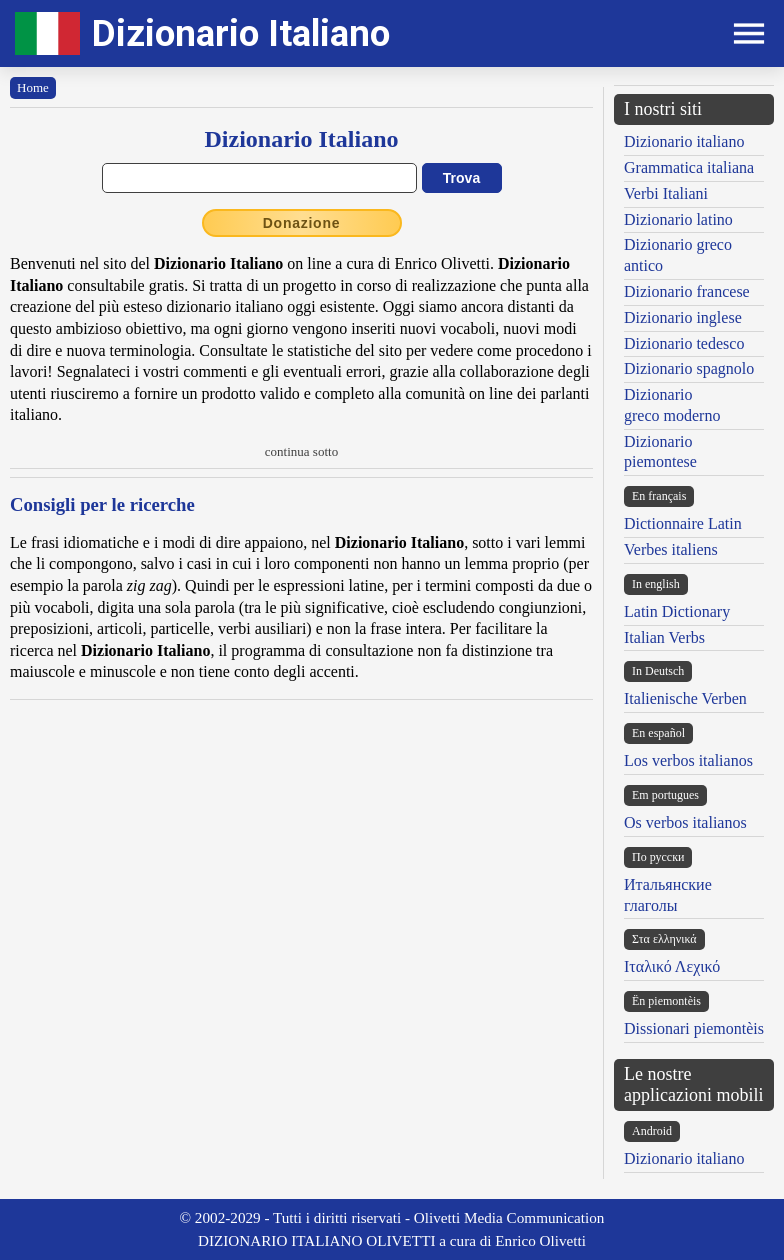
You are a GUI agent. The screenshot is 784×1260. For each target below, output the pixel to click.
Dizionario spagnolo (689, 368)
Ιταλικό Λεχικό (672, 966)
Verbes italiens (671, 549)
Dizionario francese (687, 291)
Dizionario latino (678, 219)
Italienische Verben (685, 698)
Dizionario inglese (683, 317)
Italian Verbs (664, 637)
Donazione (302, 223)
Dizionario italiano (684, 141)
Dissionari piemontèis (694, 1028)
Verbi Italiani (666, 193)
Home (33, 87)
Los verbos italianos (688, 760)
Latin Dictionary (677, 611)
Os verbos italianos (685, 822)
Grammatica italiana (689, 167)
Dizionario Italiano (241, 33)
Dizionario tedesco (684, 343)
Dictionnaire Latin (683, 523)
